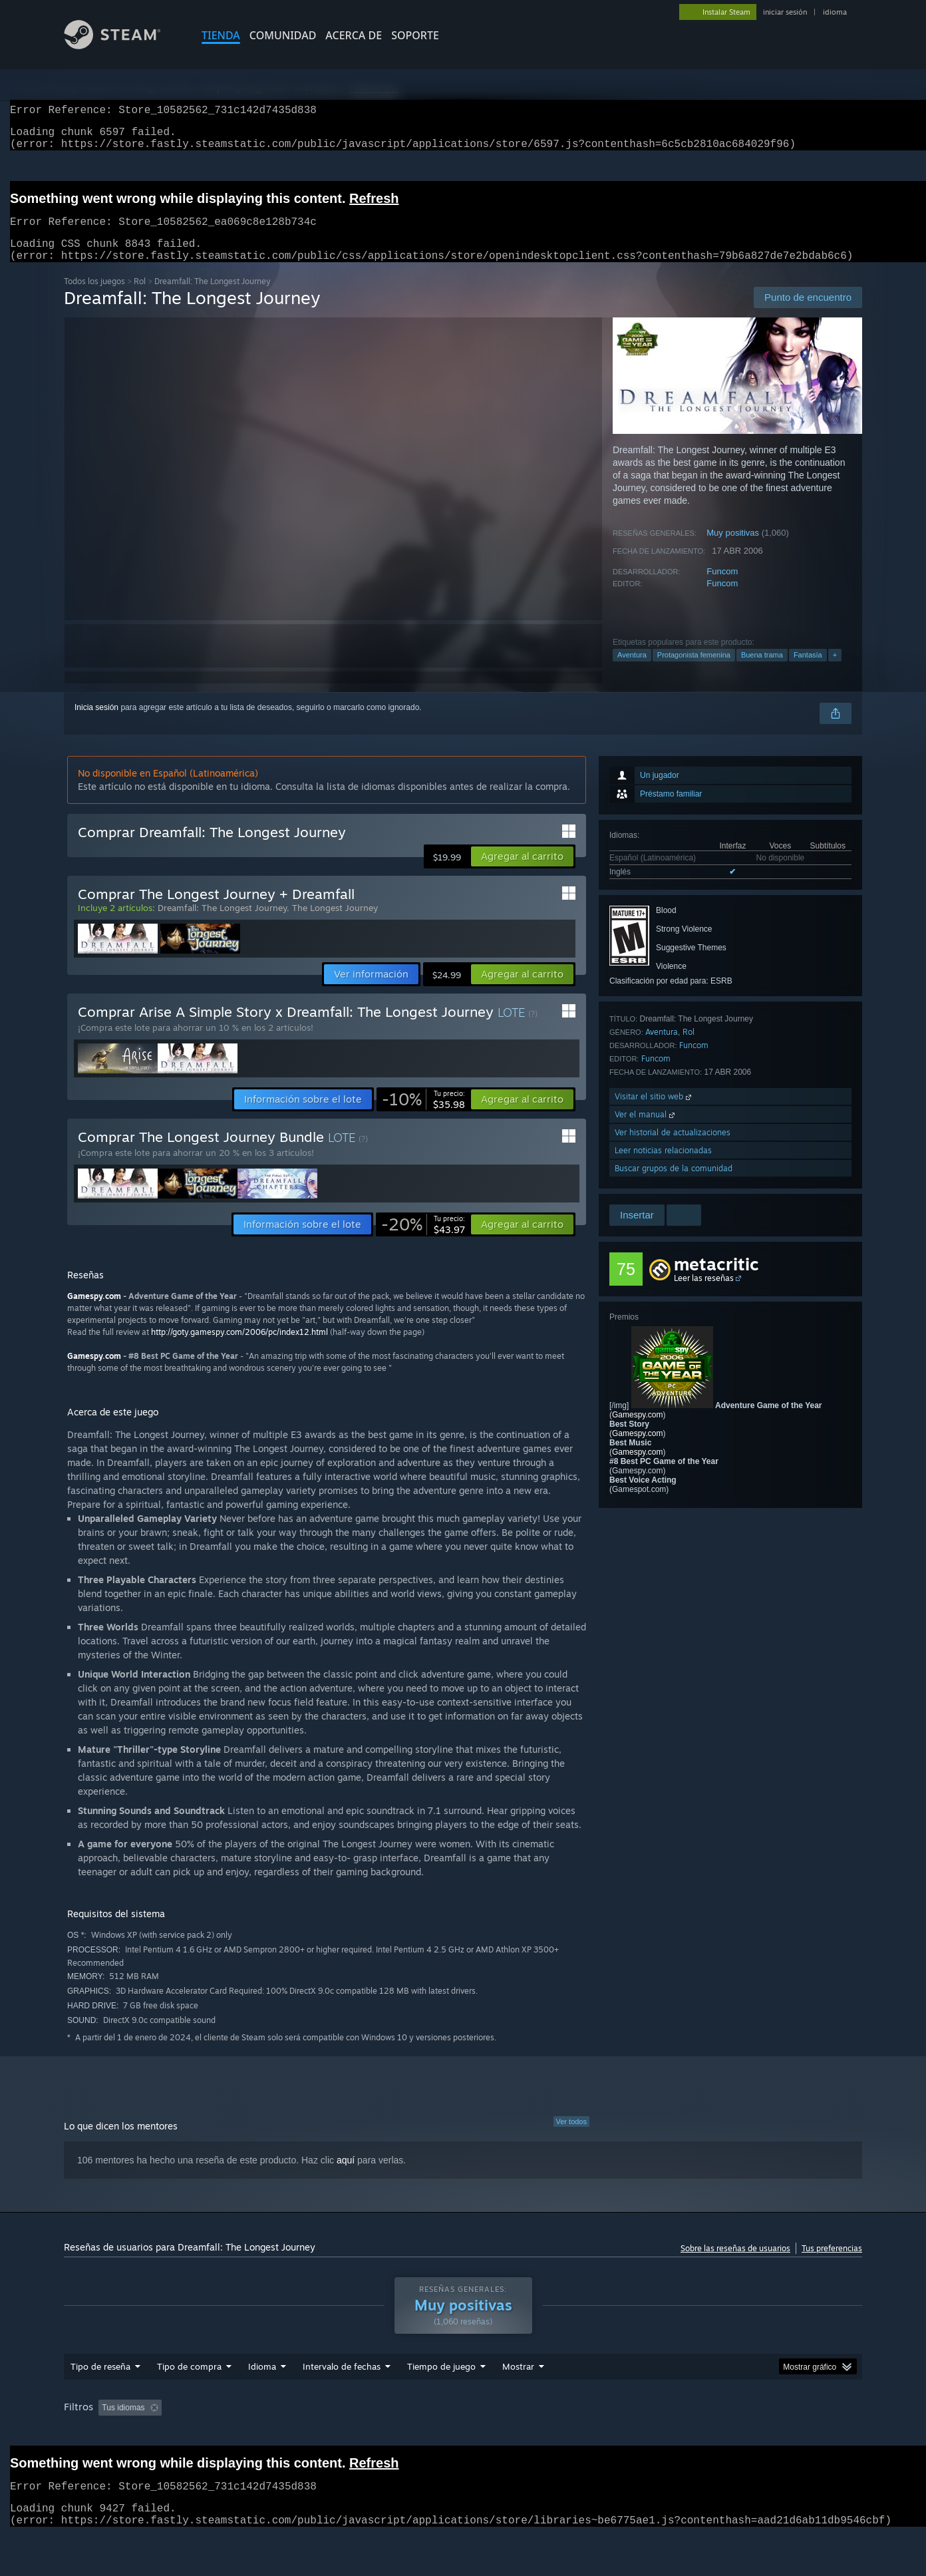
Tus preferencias (832, 2264)
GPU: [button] (793, 2433)
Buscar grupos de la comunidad (673, 1184)
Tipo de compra (189, 2391)
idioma (835, 12)
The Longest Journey (335, 923)
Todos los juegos (94, 297)
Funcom (722, 587)
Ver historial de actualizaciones (672, 1148)
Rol (140, 297)
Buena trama (762, 671)
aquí (346, 2176)
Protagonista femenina (693, 671)
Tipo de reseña (100, 2391)
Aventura (632, 671)
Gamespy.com (637, 1430)
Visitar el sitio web (654, 1112)
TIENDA (221, 35)
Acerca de (353, 35)
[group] (463, 2442)
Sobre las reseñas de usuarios (735, 2264)
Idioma (262, 2391)
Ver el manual (646, 1130)
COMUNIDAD (283, 35)
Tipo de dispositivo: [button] (101, 2451)
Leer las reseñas (704, 1294)
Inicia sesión (96, 723)
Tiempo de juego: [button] (428, 2433)
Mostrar (518, 2391)
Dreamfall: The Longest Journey (222, 923)
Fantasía (808, 671)
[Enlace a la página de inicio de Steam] (122, 45)
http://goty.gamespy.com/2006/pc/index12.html (239, 1348)
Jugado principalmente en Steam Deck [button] (553, 2433)
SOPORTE (415, 35)
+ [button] (835, 671)
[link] (423, 1115)
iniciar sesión (785, 12)
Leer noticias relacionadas (663, 1166)
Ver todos (571, 2137)
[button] (522, 872)
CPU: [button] (748, 2433)
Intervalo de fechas (342, 2391)
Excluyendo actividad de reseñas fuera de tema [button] (288, 2433)
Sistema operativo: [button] (680, 2433)
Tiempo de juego (441, 2391)
